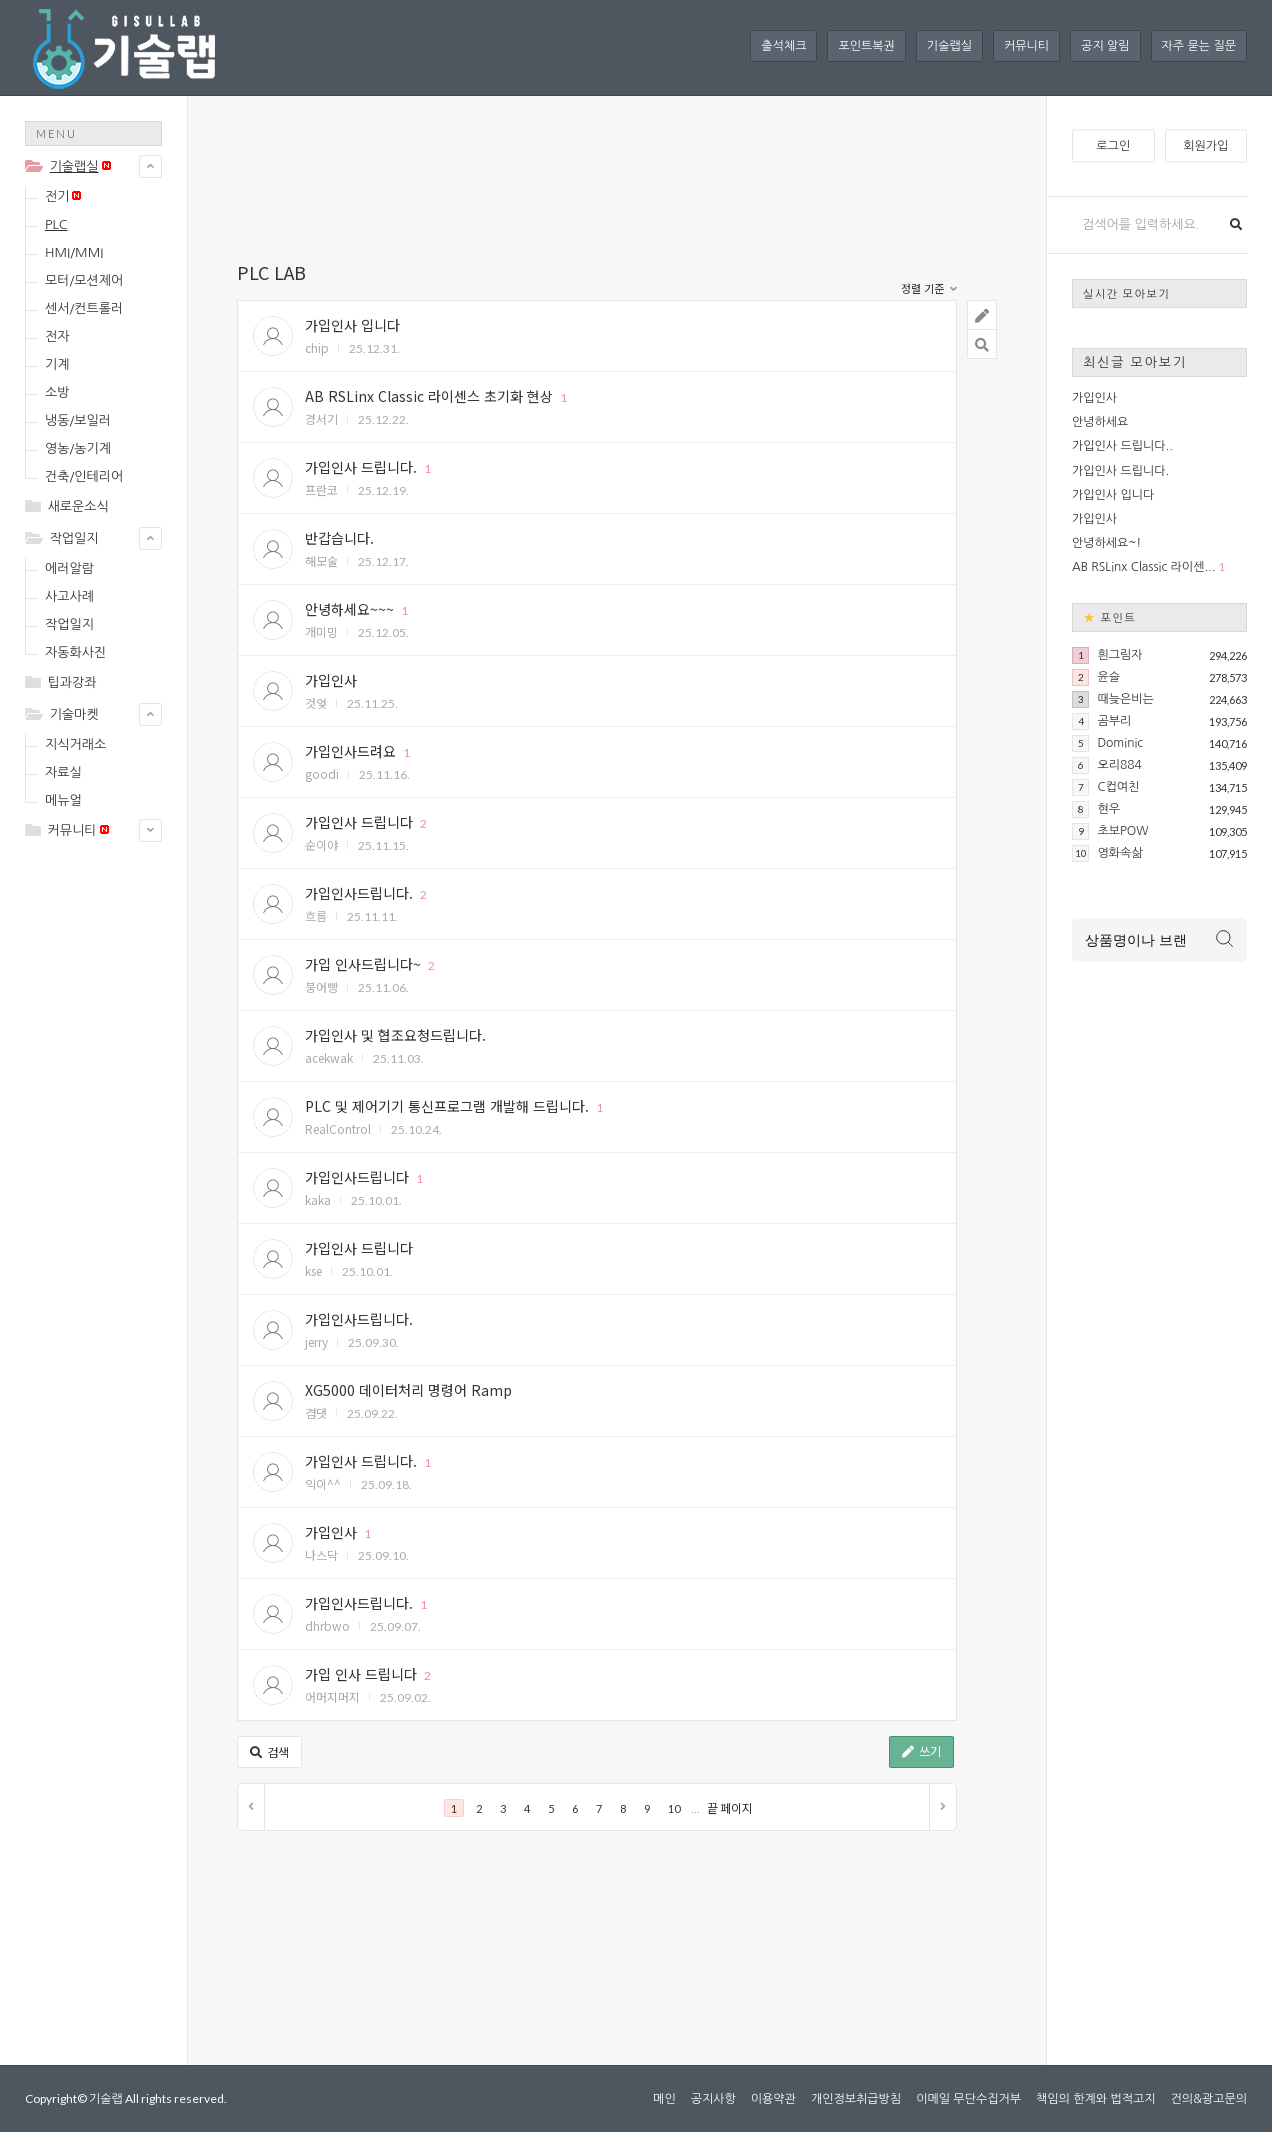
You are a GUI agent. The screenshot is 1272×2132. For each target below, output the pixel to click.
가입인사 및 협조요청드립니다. (395, 1035)
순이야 (321, 844)
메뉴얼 (63, 800)
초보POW (1122, 831)
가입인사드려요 (350, 751)
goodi (322, 773)
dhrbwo (327, 1625)
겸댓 (316, 1412)
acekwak (329, 1057)
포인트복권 (866, 46)
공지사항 (713, 2099)
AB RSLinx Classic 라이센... (1143, 567)
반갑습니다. (339, 538)
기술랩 (106, 2098)
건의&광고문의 (1209, 2099)
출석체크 (783, 46)
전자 (57, 336)
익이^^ (323, 1483)
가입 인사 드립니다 (361, 1674)
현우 (1108, 809)
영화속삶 (1119, 853)
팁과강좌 (72, 682)
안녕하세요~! (1106, 543)
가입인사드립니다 (357, 1177)
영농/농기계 (78, 448)
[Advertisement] (105, 1172)
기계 (57, 364)
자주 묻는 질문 (1199, 46)
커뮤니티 (1026, 46)
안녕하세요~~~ (349, 609)
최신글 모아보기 (1135, 362)
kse (313, 1270)
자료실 (63, 772)
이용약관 (773, 2099)
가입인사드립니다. (359, 893)
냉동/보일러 (78, 420)
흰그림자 (1119, 655)
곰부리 (1114, 721)
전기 (63, 196)
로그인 (1113, 146)
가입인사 (331, 680)
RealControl (338, 1128)
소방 (57, 392)
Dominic (1120, 743)
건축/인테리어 (84, 476)
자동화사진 (75, 652)
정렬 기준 (929, 289)
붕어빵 (321, 986)
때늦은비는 (1125, 699)
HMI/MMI (74, 252)
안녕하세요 (1100, 422)
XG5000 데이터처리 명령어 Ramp (408, 1390)
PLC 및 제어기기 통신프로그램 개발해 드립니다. (447, 1106)
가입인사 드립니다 (359, 822)
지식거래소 (75, 744)
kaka (318, 1199)
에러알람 (69, 568)
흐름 (316, 915)
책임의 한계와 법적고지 (1096, 2099)
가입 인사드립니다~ (363, 964)
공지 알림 (1105, 46)
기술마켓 (74, 714)
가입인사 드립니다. (361, 467)
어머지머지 (332, 1696)
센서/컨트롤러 (84, 308)
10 (674, 1808)
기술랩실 (949, 46)
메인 (664, 2099)
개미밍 (321, 631)
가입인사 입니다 (352, 325)
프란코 (321, 489)
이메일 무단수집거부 (968, 2099)
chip (317, 347)
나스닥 (321, 1554)
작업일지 (74, 538)
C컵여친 (1118, 787)
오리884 (1119, 765)
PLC (56, 224)
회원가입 (1205, 146)
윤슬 (1108, 677)
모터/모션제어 (84, 280)
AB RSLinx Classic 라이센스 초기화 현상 (429, 396)
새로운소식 (78, 506)
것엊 (316, 702)
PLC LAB (271, 272)
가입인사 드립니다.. (1122, 446)
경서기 (321, 418)
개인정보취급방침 (856, 2099)
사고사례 (69, 596)
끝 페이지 (730, 1808)
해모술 (321, 560)
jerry (316, 1341)
